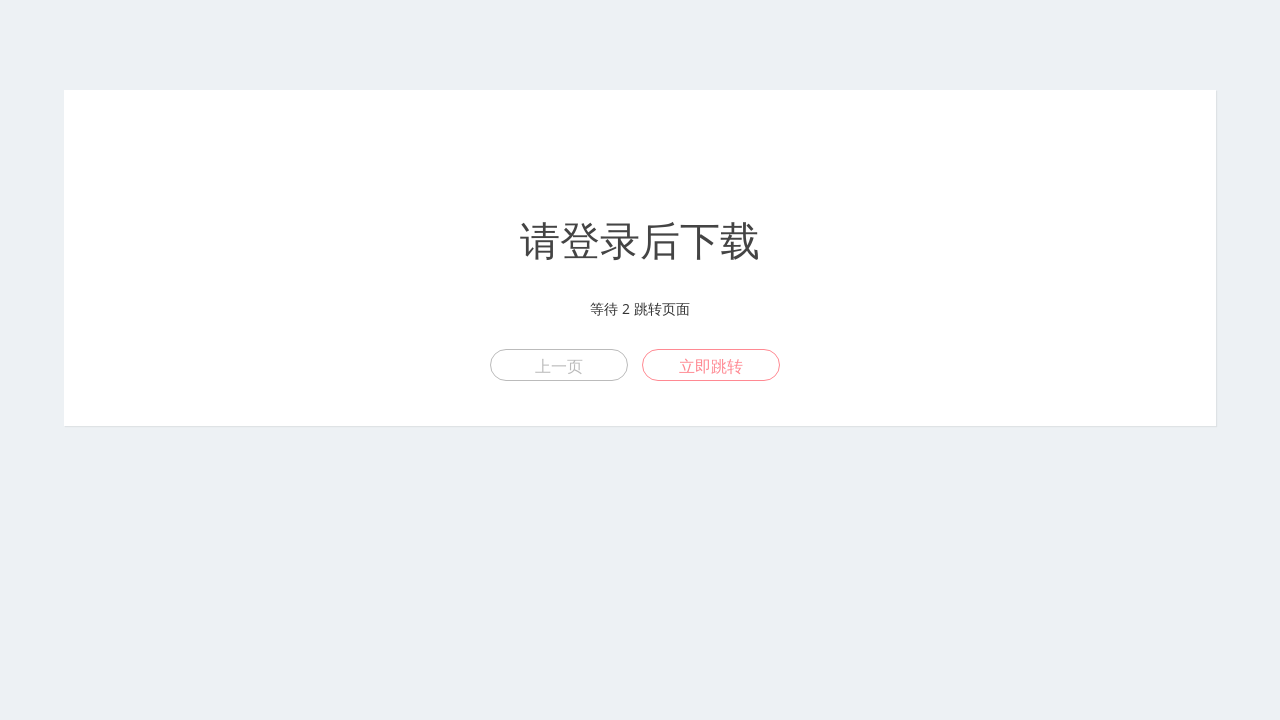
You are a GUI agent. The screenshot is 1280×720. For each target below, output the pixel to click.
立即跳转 (711, 366)
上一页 (559, 366)
